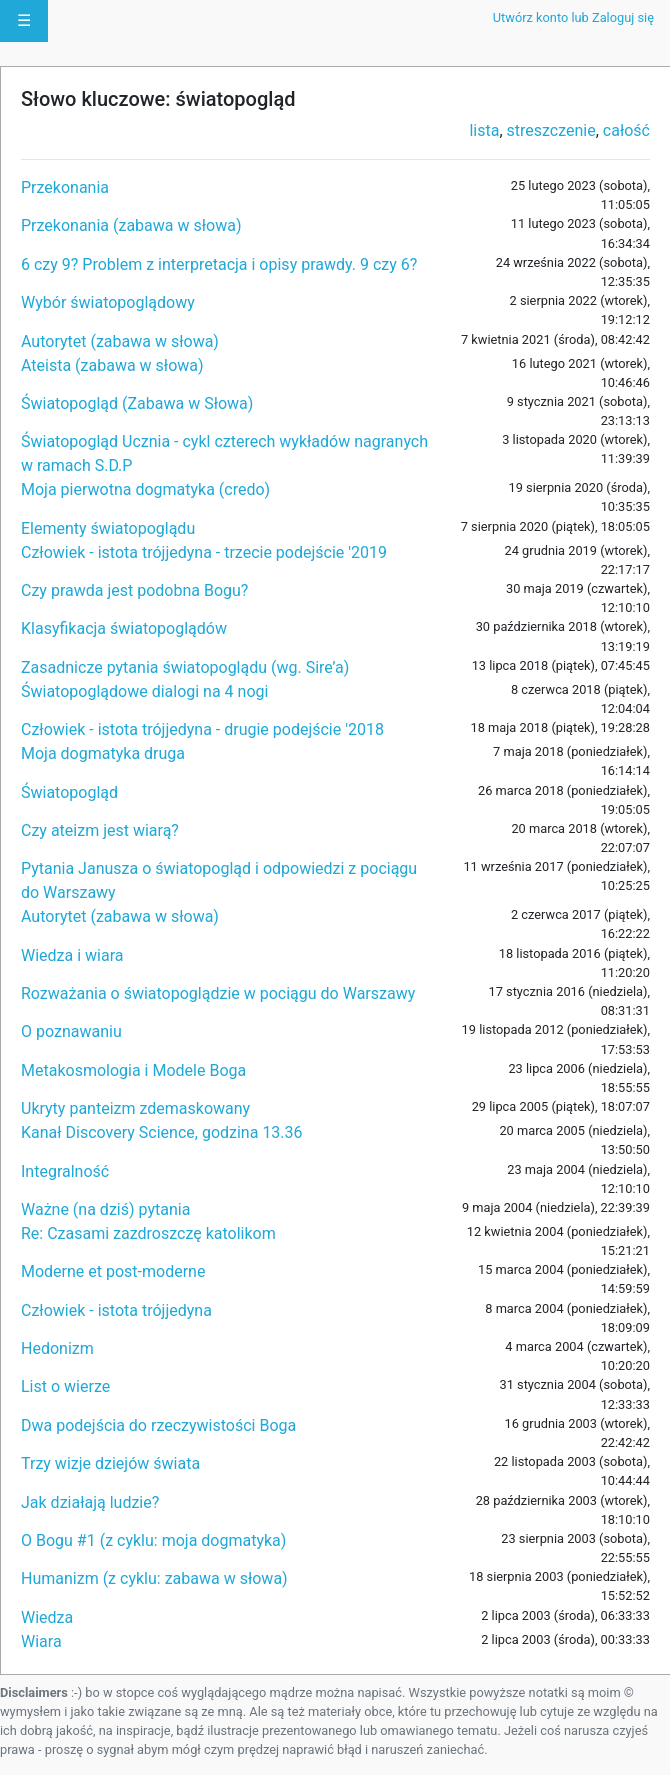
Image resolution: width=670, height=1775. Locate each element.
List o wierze (65, 1386)
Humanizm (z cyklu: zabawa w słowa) (154, 1578)
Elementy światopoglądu (108, 528)
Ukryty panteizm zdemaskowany (135, 1108)
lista (484, 130)
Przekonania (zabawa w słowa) (131, 225)
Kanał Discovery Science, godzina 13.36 (162, 1132)
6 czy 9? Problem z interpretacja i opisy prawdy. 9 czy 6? (219, 264)
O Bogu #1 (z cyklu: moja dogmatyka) (153, 1540)
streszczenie (551, 130)
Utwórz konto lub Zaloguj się (573, 17)
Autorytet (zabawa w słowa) (120, 341)
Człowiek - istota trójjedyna (116, 1310)
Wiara (41, 1641)
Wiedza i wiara (72, 955)
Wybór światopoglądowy (108, 302)
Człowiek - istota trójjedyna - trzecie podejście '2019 (204, 552)
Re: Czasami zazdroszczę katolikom (148, 1233)
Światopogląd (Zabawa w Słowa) (137, 403)
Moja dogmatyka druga (103, 753)
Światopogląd (69, 792)
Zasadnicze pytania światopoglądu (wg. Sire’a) (185, 667)
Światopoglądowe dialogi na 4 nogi (144, 691)
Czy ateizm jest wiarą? (100, 830)
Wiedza (47, 1617)
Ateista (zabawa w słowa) (112, 365)
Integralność (65, 1171)
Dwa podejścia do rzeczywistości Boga (158, 1425)
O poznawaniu (71, 1031)
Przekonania (65, 187)
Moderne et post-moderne (113, 1271)
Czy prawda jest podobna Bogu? (134, 590)
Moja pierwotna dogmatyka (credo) (145, 489)
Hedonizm (57, 1348)
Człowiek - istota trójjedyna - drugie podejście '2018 (202, 729)
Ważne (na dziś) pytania (105, 1209)
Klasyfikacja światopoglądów (124, 628)
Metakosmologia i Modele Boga (133, 1070)
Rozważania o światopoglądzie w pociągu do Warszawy (218, 993)
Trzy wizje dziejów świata (110, 1463)
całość (626, 130)
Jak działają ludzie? (90, 1502)
